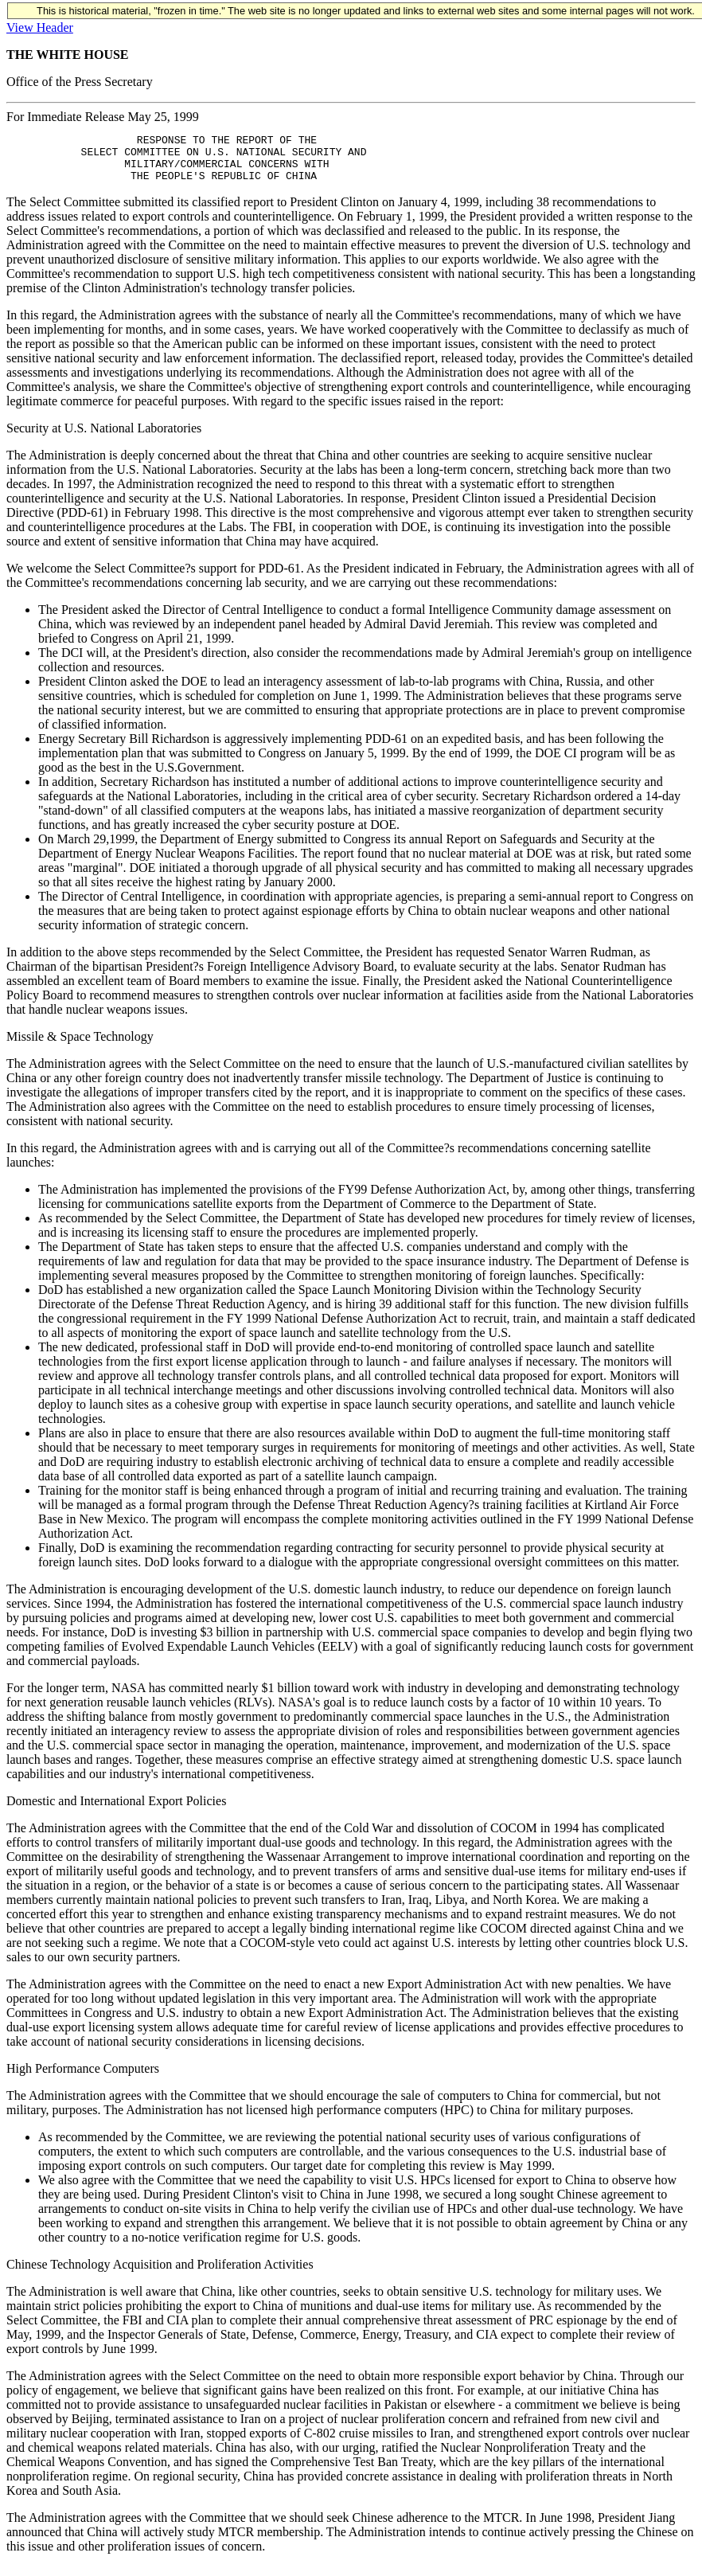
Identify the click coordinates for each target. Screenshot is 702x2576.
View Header (39, 27)
